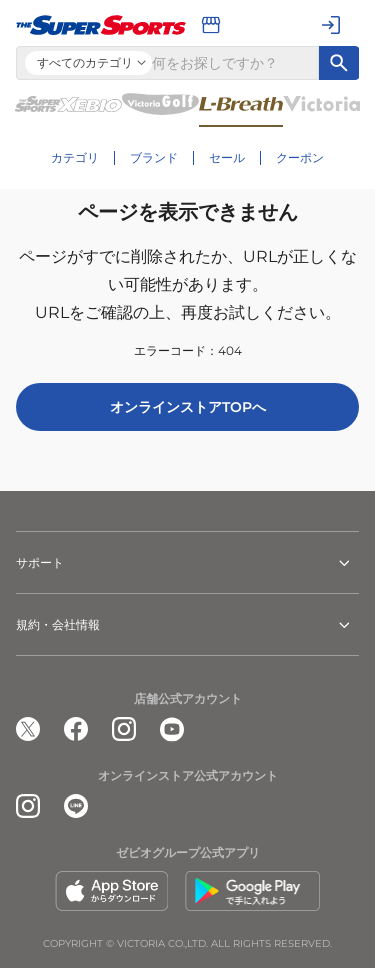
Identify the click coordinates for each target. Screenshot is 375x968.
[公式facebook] (76, 729)
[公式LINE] (76, 806)
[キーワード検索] (339, 63)
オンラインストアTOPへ (188, 407)
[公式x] (28, 729)
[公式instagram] (124, 729)
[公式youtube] (172, 729)
